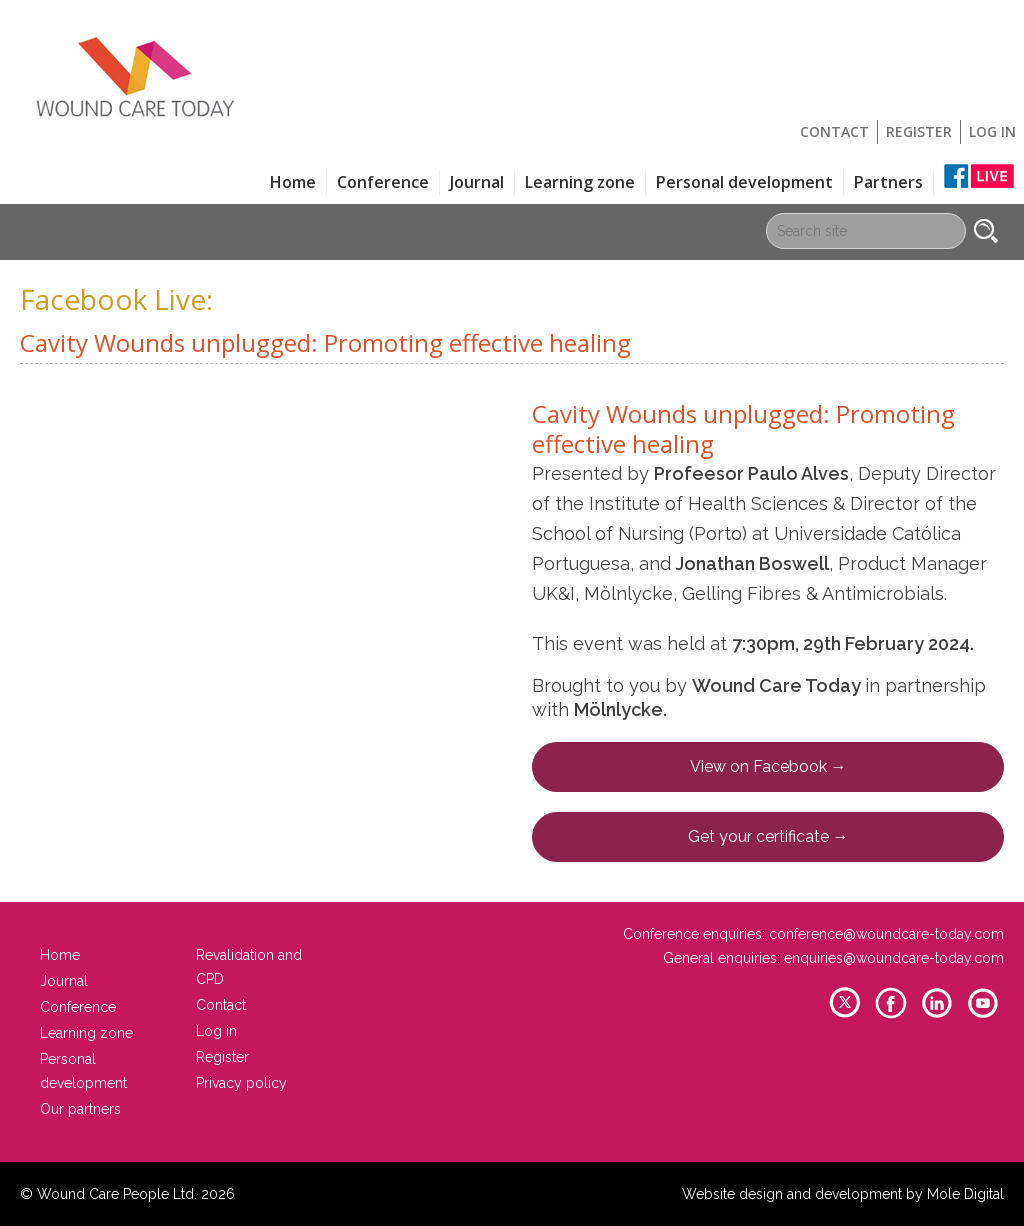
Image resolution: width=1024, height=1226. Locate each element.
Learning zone (580, 182)
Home (293, 182)
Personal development (744, 182)
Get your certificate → (768, 836)
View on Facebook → (768, 766)
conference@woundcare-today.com (886, 934)
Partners (888, 182)
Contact (834, 131)
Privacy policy (241, 1083)
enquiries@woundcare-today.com (894, 958)
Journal (477, 182)
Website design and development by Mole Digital (843, 1194)
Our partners (80, 1109)
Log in (992, 131)
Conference (383, 182)
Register (919, 131)
